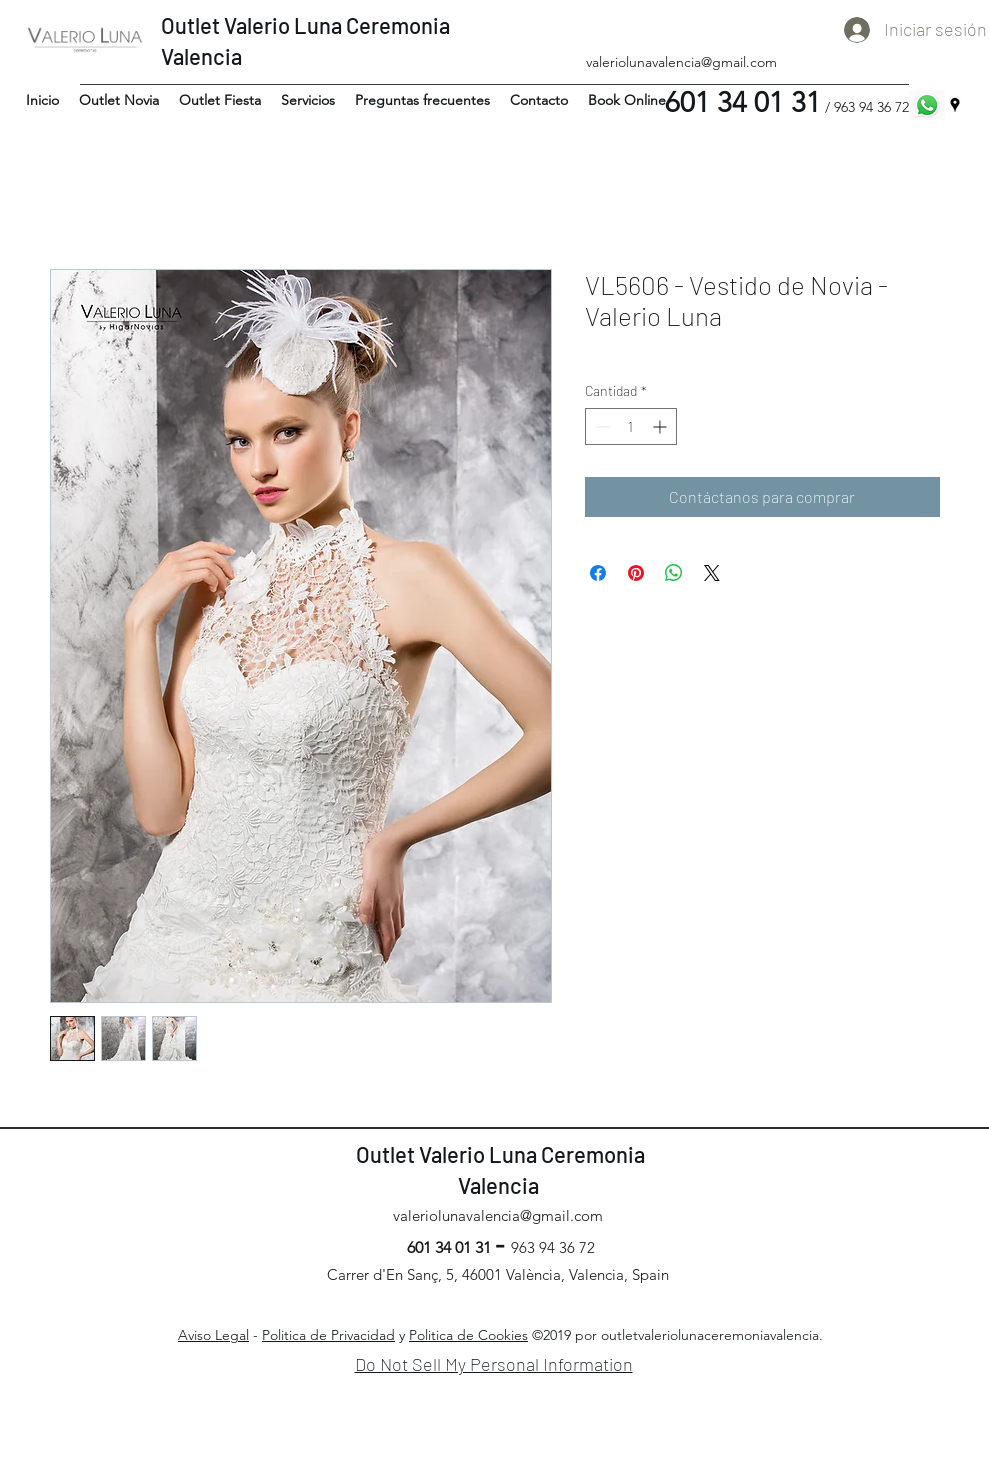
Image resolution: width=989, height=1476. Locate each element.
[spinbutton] (631, 426)
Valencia (203, 56)
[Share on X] (712, 573)
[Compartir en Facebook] (598, 573)
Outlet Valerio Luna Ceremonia (305, 25)
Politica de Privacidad (328, 1335)
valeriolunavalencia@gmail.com (681, 62)
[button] (119, 100)
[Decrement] (600, 426)
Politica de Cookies (468, 1335)
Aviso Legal (213, 1335)
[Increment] (661, 426)
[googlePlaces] (955, 105)
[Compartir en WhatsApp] (674, 573)
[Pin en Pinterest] (636, 573)
